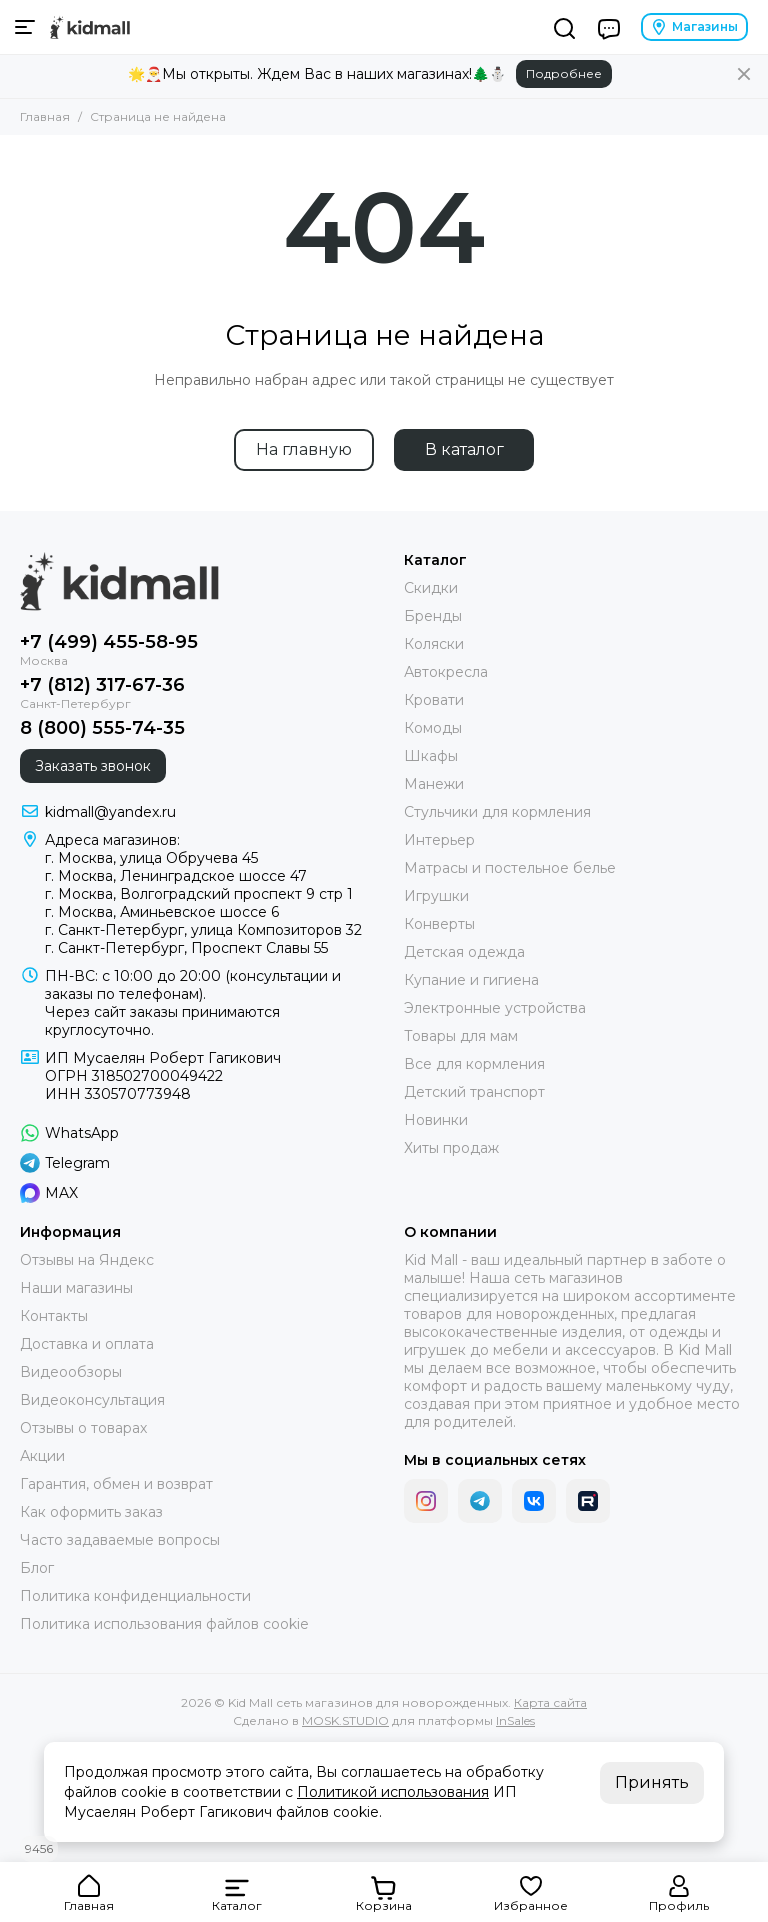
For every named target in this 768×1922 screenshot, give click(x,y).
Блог (37, 1568)
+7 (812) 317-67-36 (102, 685)
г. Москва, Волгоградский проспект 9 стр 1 (199, 894)
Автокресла (446, 672)
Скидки (431, 588)
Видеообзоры (71, 1372)
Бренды (433, 616)
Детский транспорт (474, 1092)
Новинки (436, 1120)
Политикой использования (393, 1792)
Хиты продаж (451, 1148)
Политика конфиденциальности (135, 1596)
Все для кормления (474, 1064)
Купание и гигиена (471, 980)
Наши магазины (76, 1288)
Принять (652, 1782)
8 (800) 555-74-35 (102, 728)
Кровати (434, 700)
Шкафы (431, 756)
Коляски (434, 644)
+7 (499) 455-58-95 (109, 642)
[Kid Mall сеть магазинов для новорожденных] (90, 27)
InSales (515, 1720)
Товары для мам (461, 1036)
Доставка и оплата (87, 1344)
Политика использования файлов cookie (164, 1624)
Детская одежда (464, 952)
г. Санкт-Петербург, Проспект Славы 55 (186, 948)
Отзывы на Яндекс (87, 1260)
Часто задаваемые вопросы (120, 1540)
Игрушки (436, 896)
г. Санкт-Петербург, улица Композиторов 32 (203, 930)
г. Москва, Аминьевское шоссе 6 (162, 912)
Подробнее (564, 73)
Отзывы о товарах (83, 1428)
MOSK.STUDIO (345, 1720)
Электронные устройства (495, 1008)
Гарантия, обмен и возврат (116, 1484)
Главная (45, 116)
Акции (42, 1456)
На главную (304, 449)
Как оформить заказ (91, 1512)
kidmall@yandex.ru (110, 812)
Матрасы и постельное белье (510, 868)
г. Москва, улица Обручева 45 (151, 858)
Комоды (433, 728)
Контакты (54, 1316)
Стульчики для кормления (497, 812)
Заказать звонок (93, 766)
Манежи (434, 784)
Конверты (439, 924)
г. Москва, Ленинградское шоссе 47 (176, 876)
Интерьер (439, 840)
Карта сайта (550, 1702)
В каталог (464, 449)
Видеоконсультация (92, 1400)
